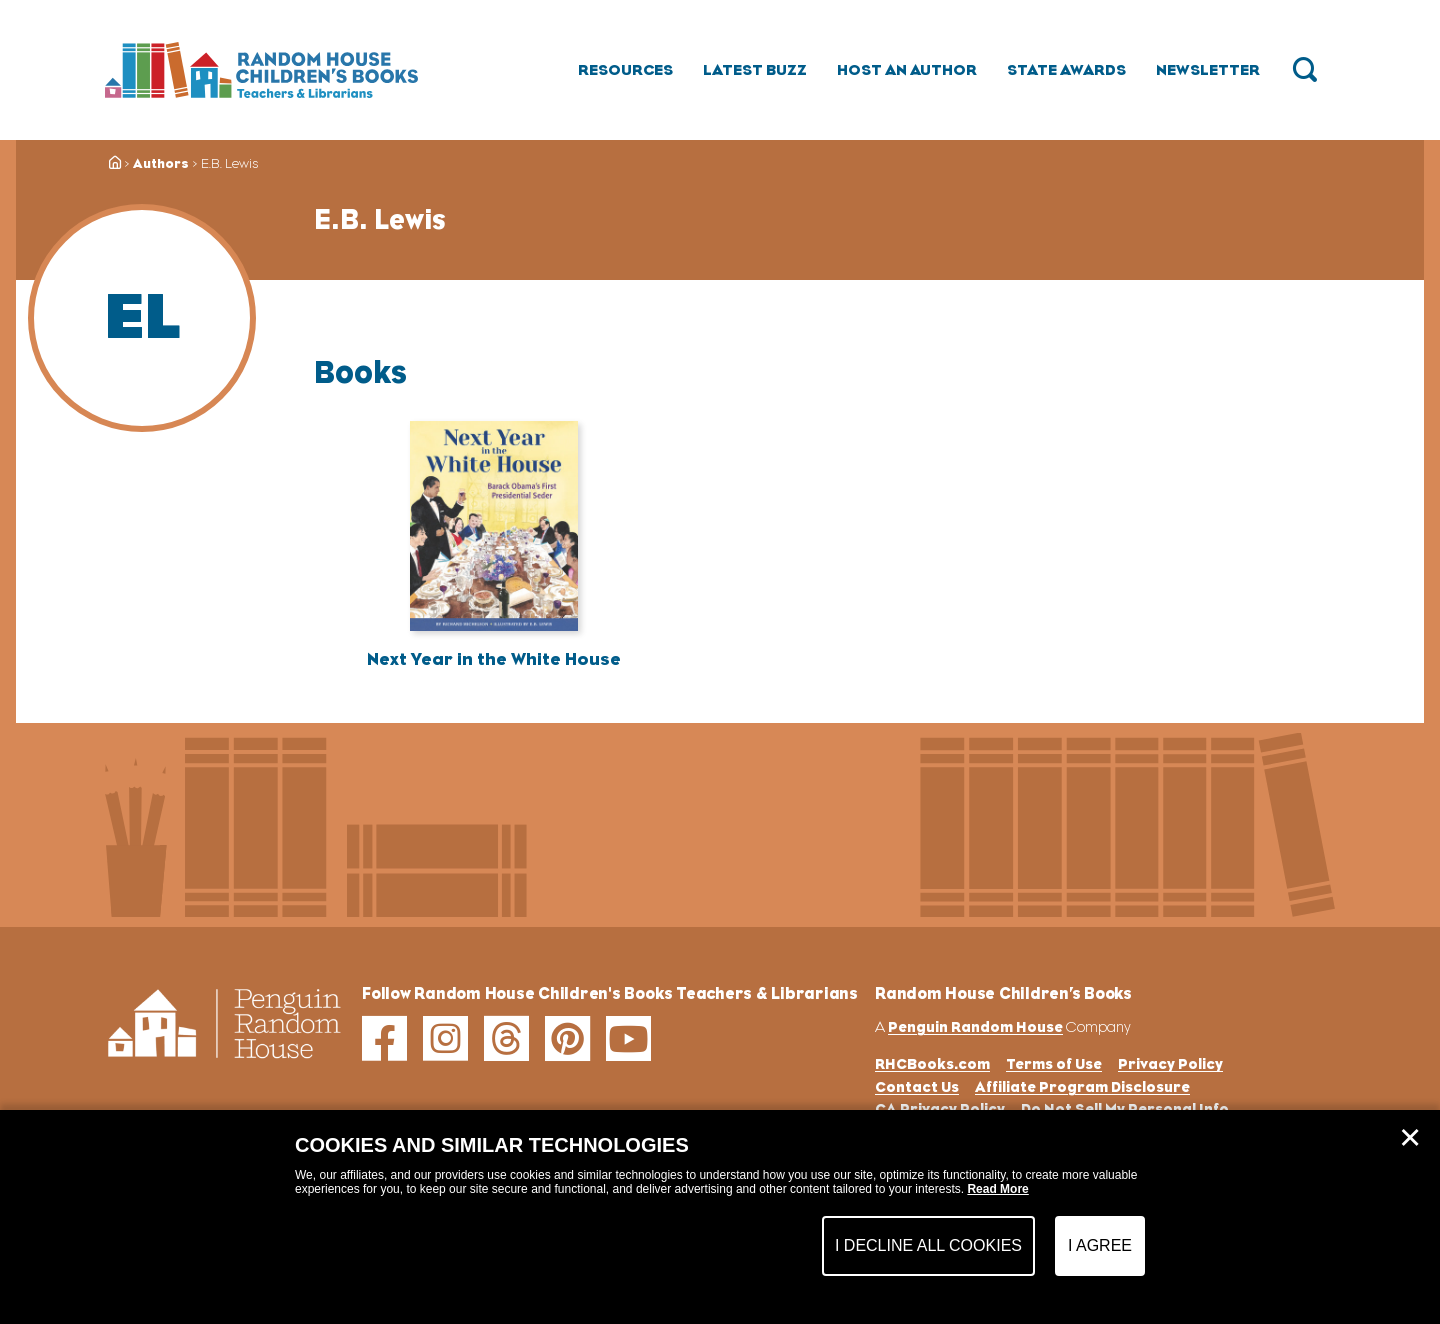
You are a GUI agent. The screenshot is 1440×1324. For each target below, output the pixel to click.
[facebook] (384, 1038)
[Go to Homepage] (261, 70)
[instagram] (445, 1038)
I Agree (1100, 1245)
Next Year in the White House (494, 659)
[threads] (506, 1038)
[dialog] (720, 1217)
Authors (161, 163)
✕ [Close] (1410, 1138)
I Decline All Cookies (928, 1245)
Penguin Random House (975, 1026)
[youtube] (628, 1038)
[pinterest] (567, 1038)
